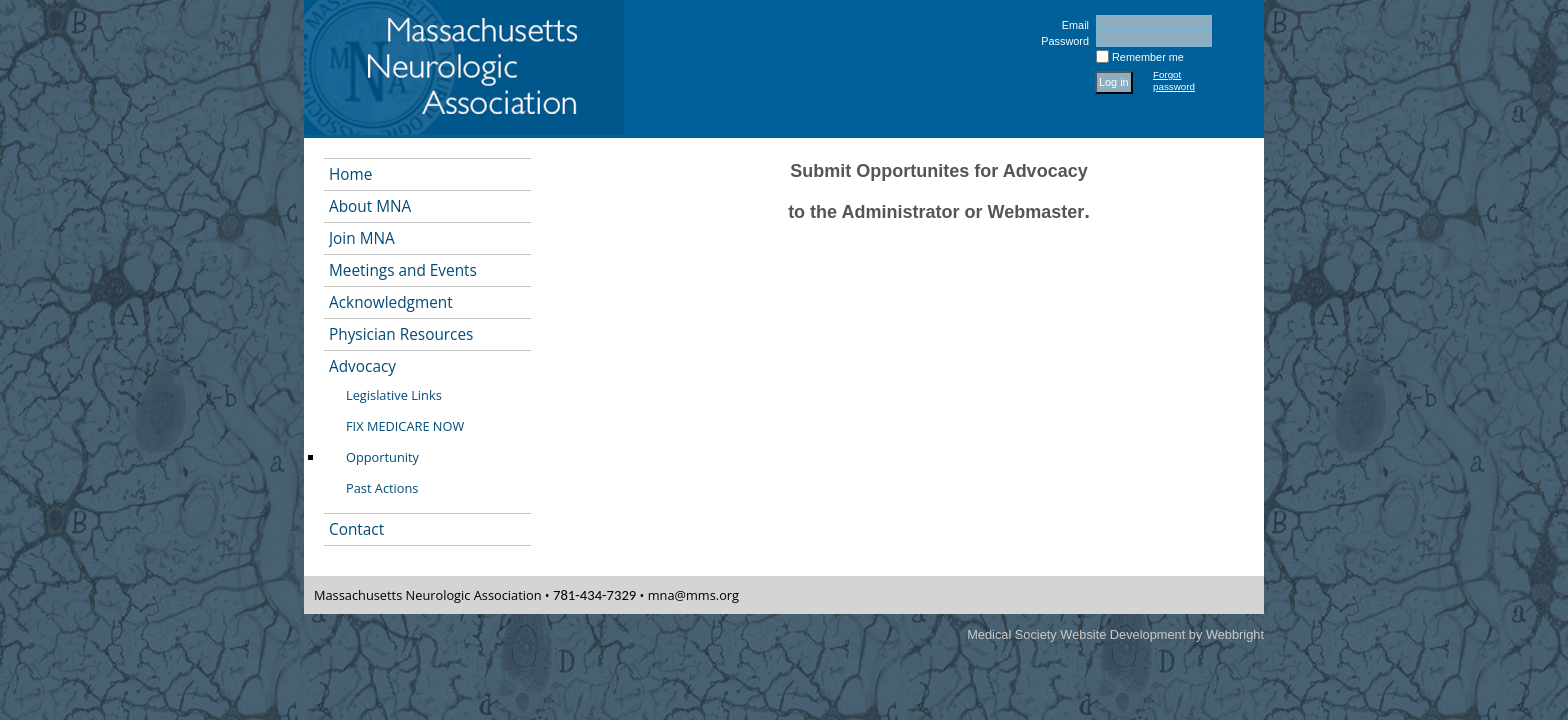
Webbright (1235, 634)
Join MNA (362, 238)
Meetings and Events (403, 270)
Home (350, 174)
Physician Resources (401, 334)
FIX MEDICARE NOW (405, 426)
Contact (356, 529)
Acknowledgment (391, 302)
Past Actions (382, 488)
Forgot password (1174, 80)
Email (1072, 25)
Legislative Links (394, 395)
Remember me (1148, 57)
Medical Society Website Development (1076, 634)
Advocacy (362, 366)
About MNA (370, 206)
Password (1061, 41)
